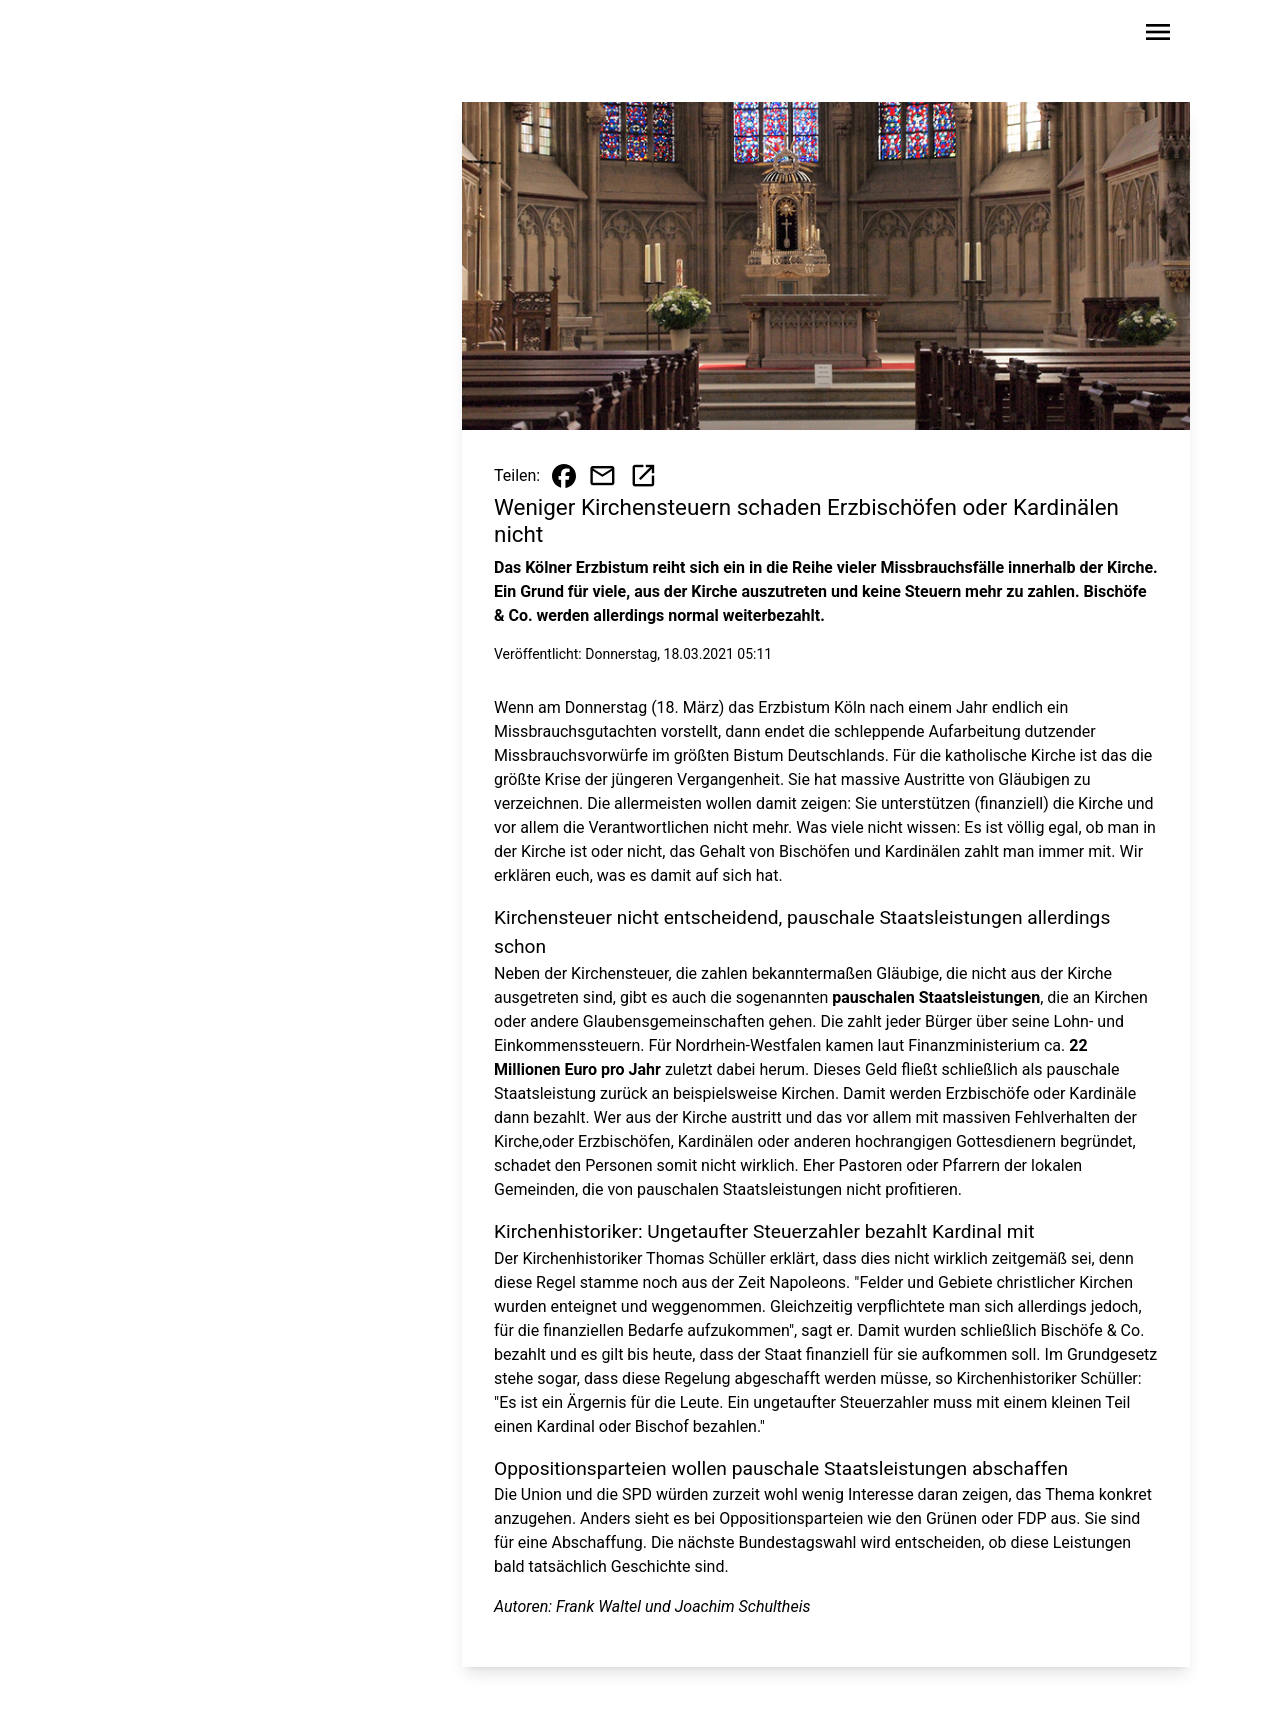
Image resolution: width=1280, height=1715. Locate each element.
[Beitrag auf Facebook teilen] (564, 476)
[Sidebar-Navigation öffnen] (1158, 35)
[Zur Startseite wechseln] (154, 36)
